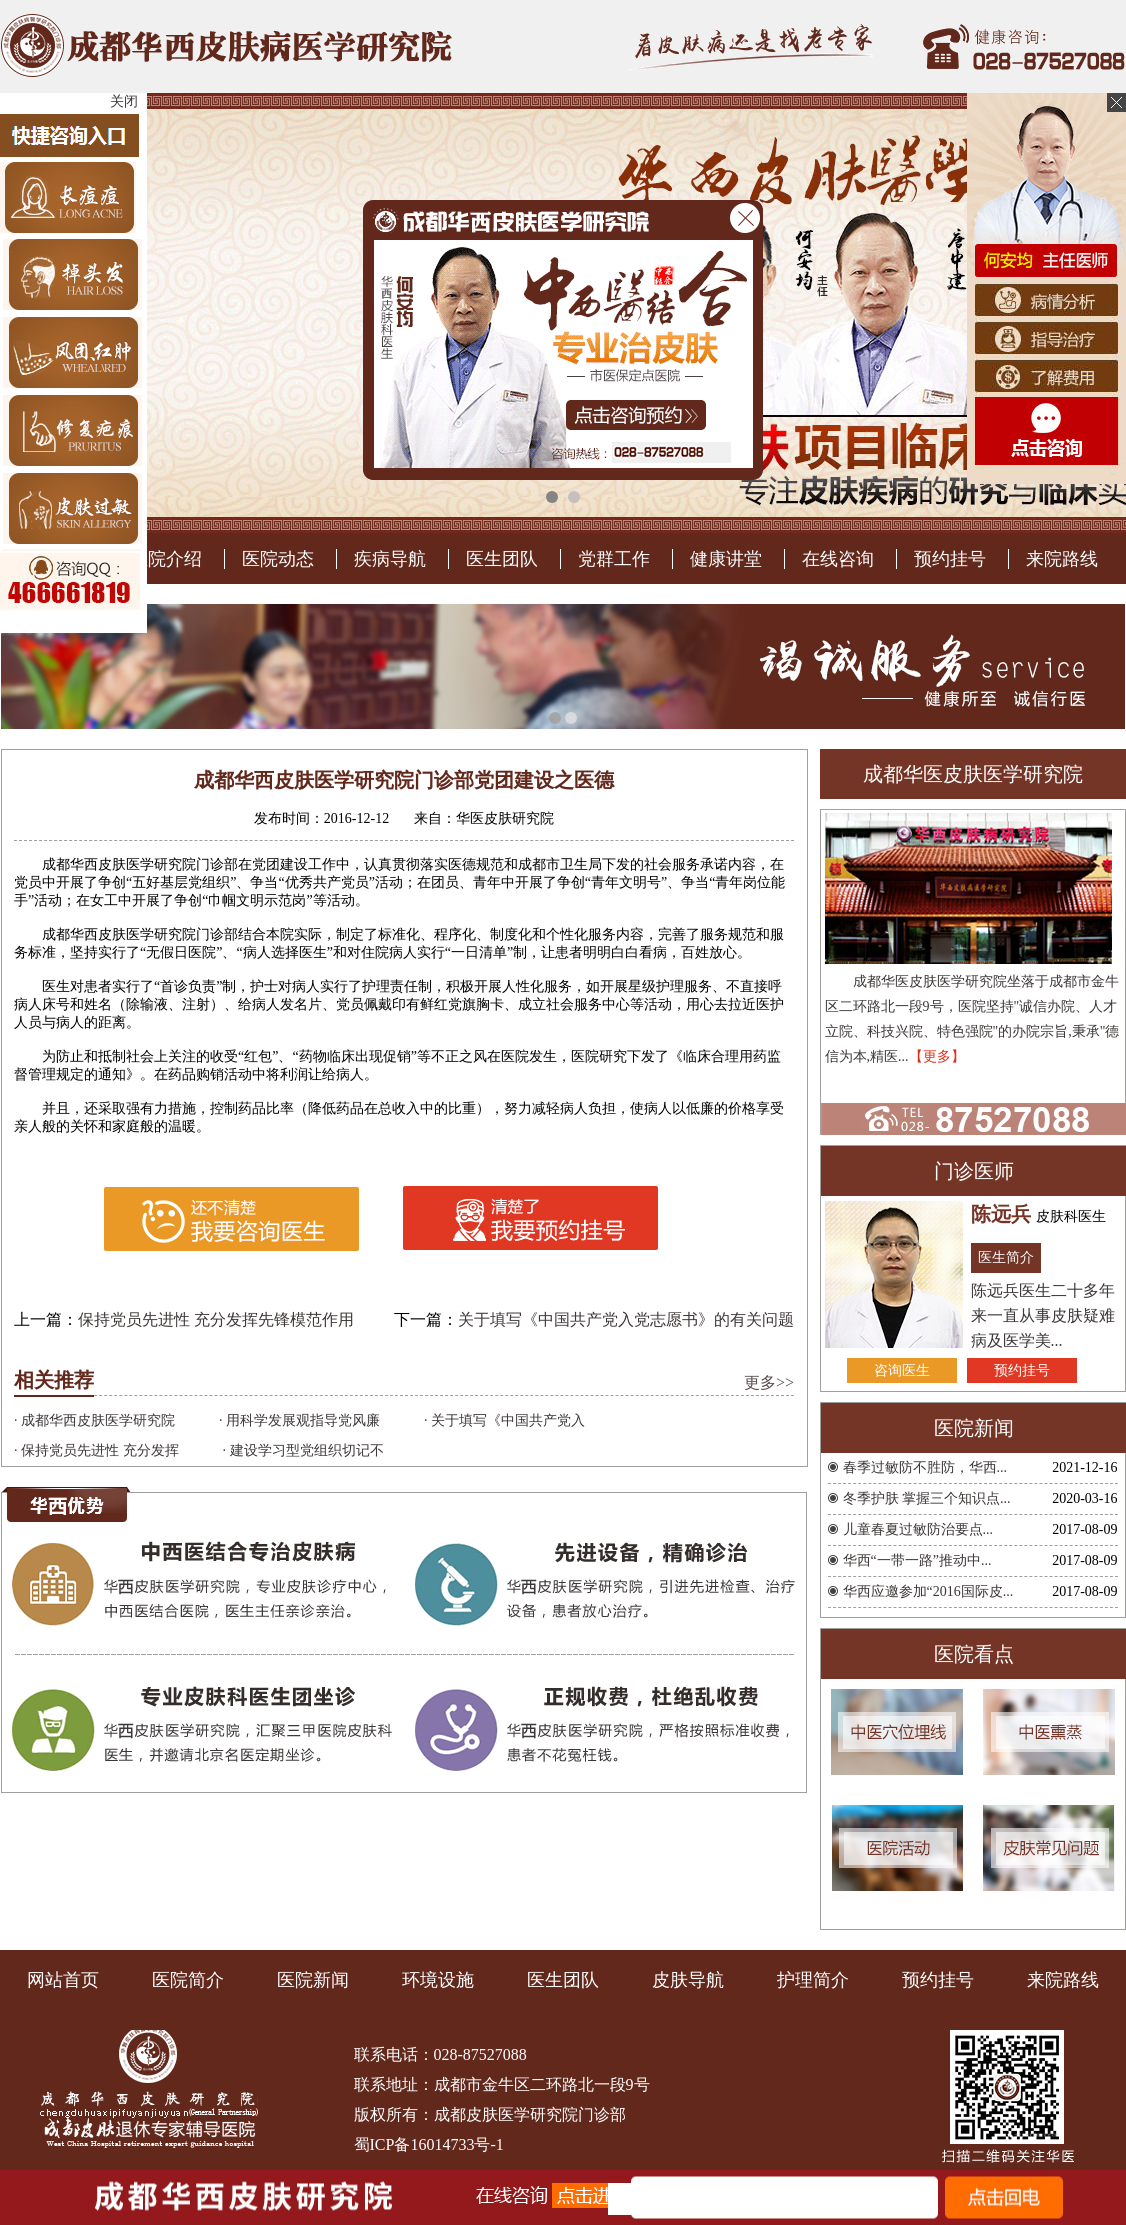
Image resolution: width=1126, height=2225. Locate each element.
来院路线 (1062, 999)
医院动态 (278, 999)
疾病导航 (390, 999)
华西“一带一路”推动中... (917, 2000)
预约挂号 (950, 999)
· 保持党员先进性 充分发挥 (96, 1890)
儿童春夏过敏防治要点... (918, 1969)
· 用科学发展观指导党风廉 (299, 1860)
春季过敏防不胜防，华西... (925, 1907)
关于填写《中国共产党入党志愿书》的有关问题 (626, 1759)
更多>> (769, 1822)
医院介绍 (166, 999)
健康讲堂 (726, 999)
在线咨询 (838, 999)
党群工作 (614, 999)
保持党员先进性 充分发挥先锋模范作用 (216, 1759)
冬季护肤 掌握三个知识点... (927, 1938)
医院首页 (54, 999)
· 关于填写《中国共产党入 (504, 1860)
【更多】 (937, 1496)
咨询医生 (902, 1810)
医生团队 (502, 999)
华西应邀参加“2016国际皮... (928, 2031)
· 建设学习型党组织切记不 (303, 1890)
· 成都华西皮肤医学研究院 (94, 1860)
